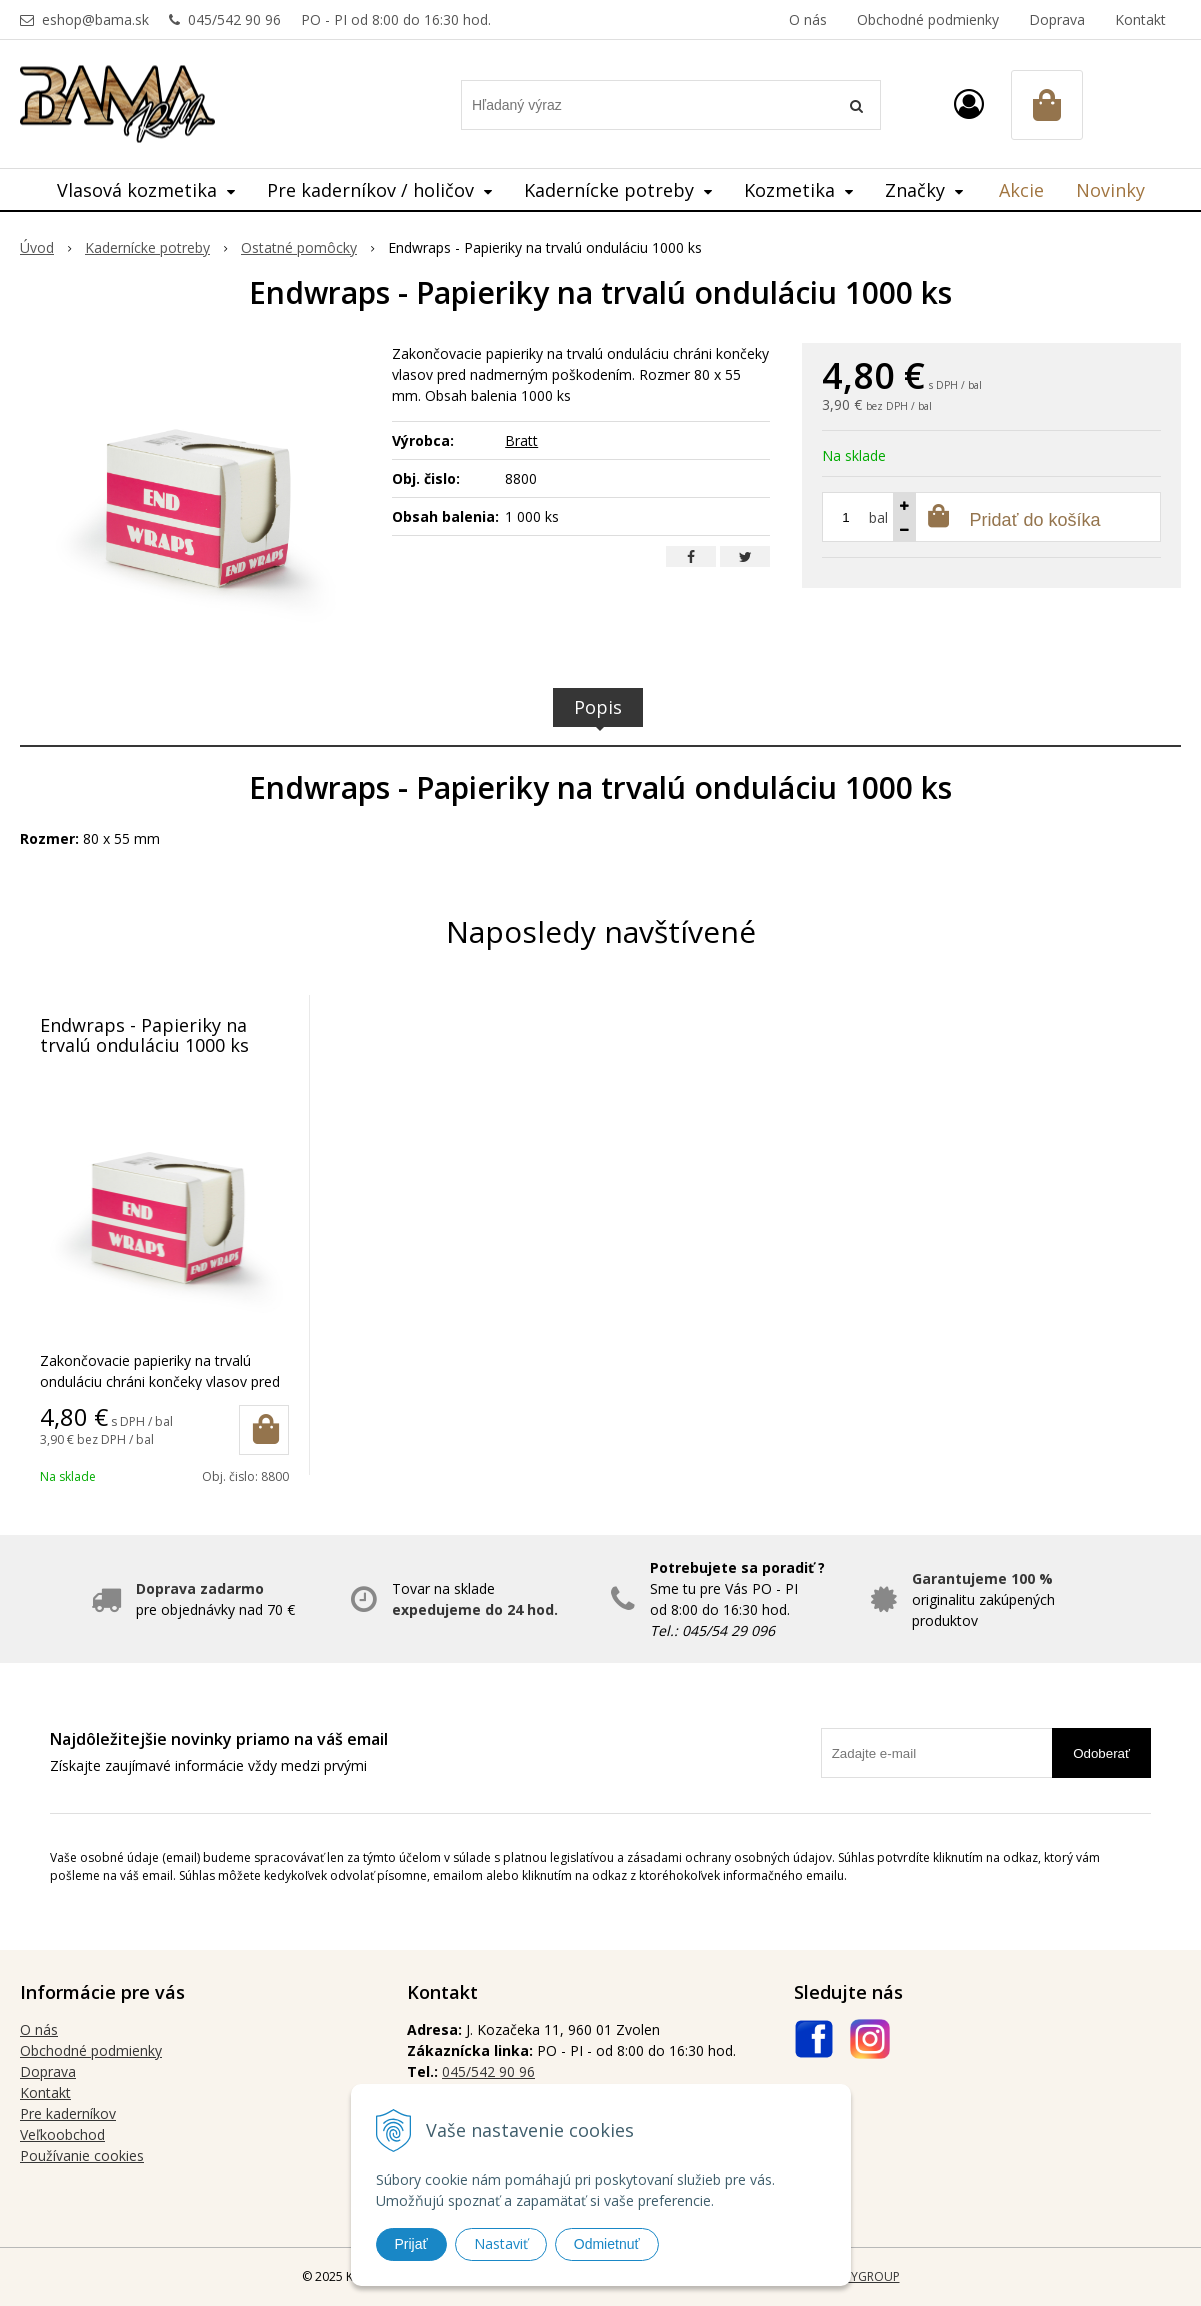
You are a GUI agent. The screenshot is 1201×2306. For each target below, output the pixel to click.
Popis (598, 707)
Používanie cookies (82, 2155)
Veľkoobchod (62, 2134)
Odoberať (1101, 1753)
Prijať (411, 2244)
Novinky (1110, 190)
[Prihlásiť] (969, 103)
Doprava (1057, 19)
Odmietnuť (607, 2244)
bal (878, 517)
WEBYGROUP (863, 2276)
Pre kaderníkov (68, 2113)
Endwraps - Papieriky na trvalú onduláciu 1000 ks (144, 1035)
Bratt (521, 440)
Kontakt (1140, 19)
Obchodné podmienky (928, 19)
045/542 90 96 (234, 19)
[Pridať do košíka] (264, 1430)
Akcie (1021, 190)
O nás (808, 19)
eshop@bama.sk (95, 19)
